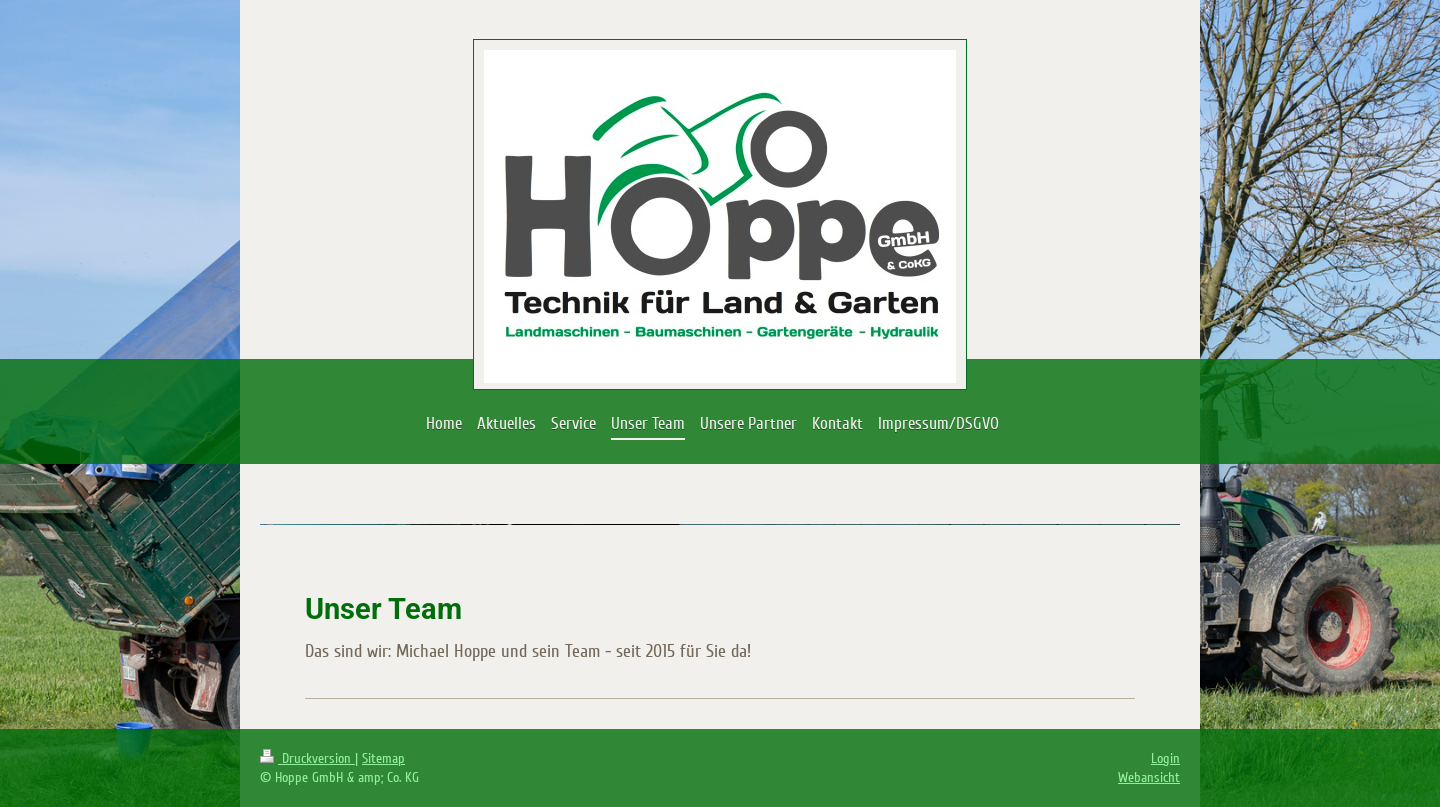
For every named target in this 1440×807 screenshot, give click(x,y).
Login (1165, 758)
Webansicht (1149, 777)
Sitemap (383, 758)
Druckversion (307, 758)
